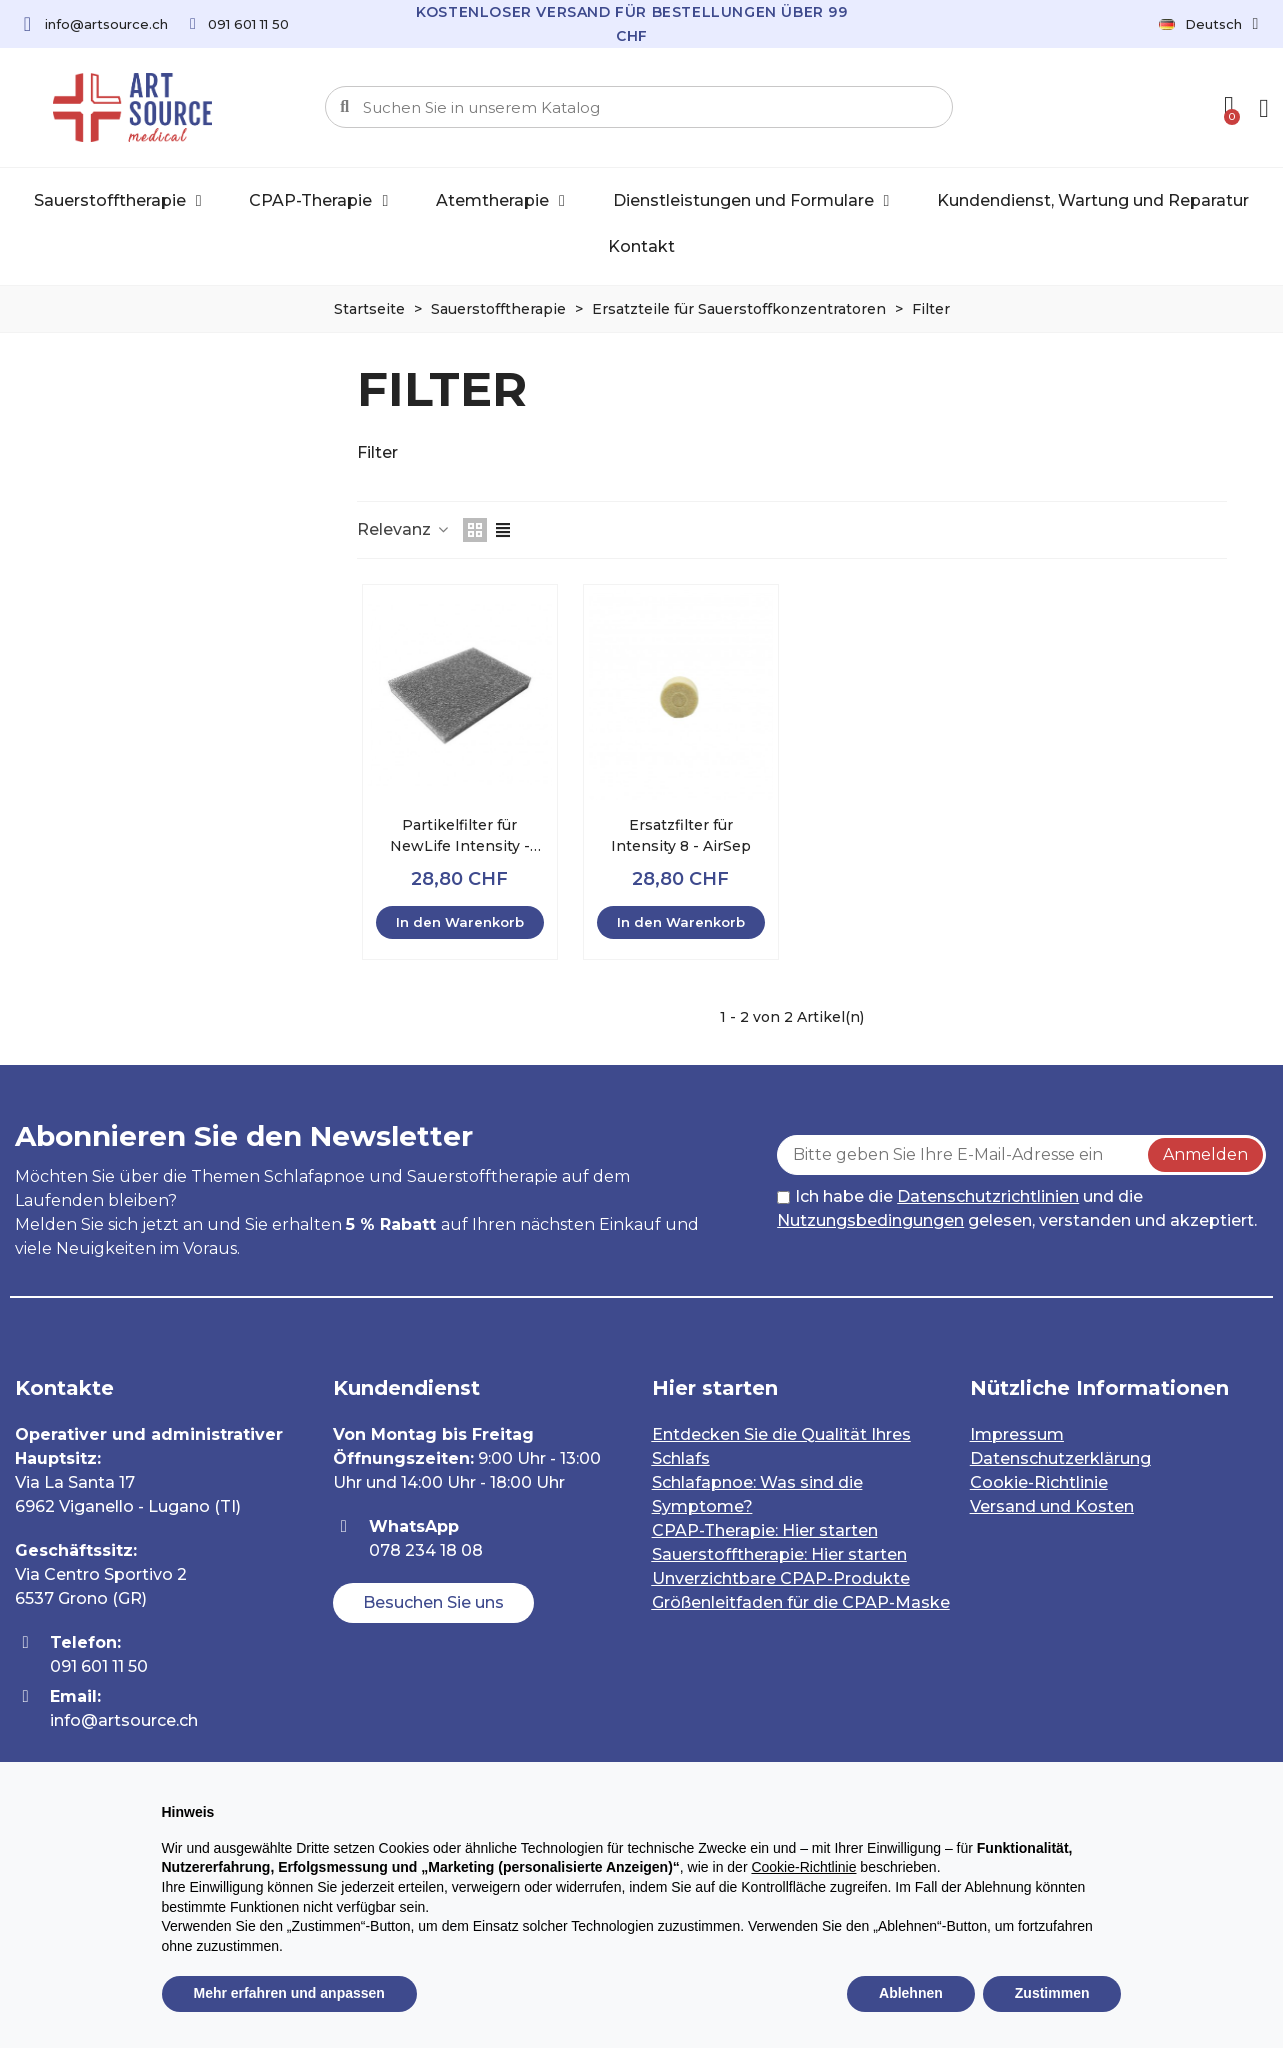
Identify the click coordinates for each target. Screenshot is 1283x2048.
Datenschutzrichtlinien (988, 1196)
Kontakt (641, 246)
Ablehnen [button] (911, 1993)
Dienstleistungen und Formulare (751, 201)
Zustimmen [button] (1052, 1993)
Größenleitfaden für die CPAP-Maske (801, 1602)
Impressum (1017, 1434)
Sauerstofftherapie (118, 201)
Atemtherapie (500, 201)
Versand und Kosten (1052, 1506)
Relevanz (404, 529)
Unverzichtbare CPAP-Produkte (781, 1578)
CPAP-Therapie (318, 201)
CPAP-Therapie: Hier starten (765, 1530)
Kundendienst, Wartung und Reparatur (1093, 200)
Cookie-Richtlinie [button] (803, 1867)
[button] (433, 1603)
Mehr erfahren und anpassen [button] (289, 1993)
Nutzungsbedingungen (870, 1220)
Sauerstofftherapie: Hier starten (779, 1554)
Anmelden (1205, 1154)
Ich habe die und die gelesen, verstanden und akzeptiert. (1017, 1208)
